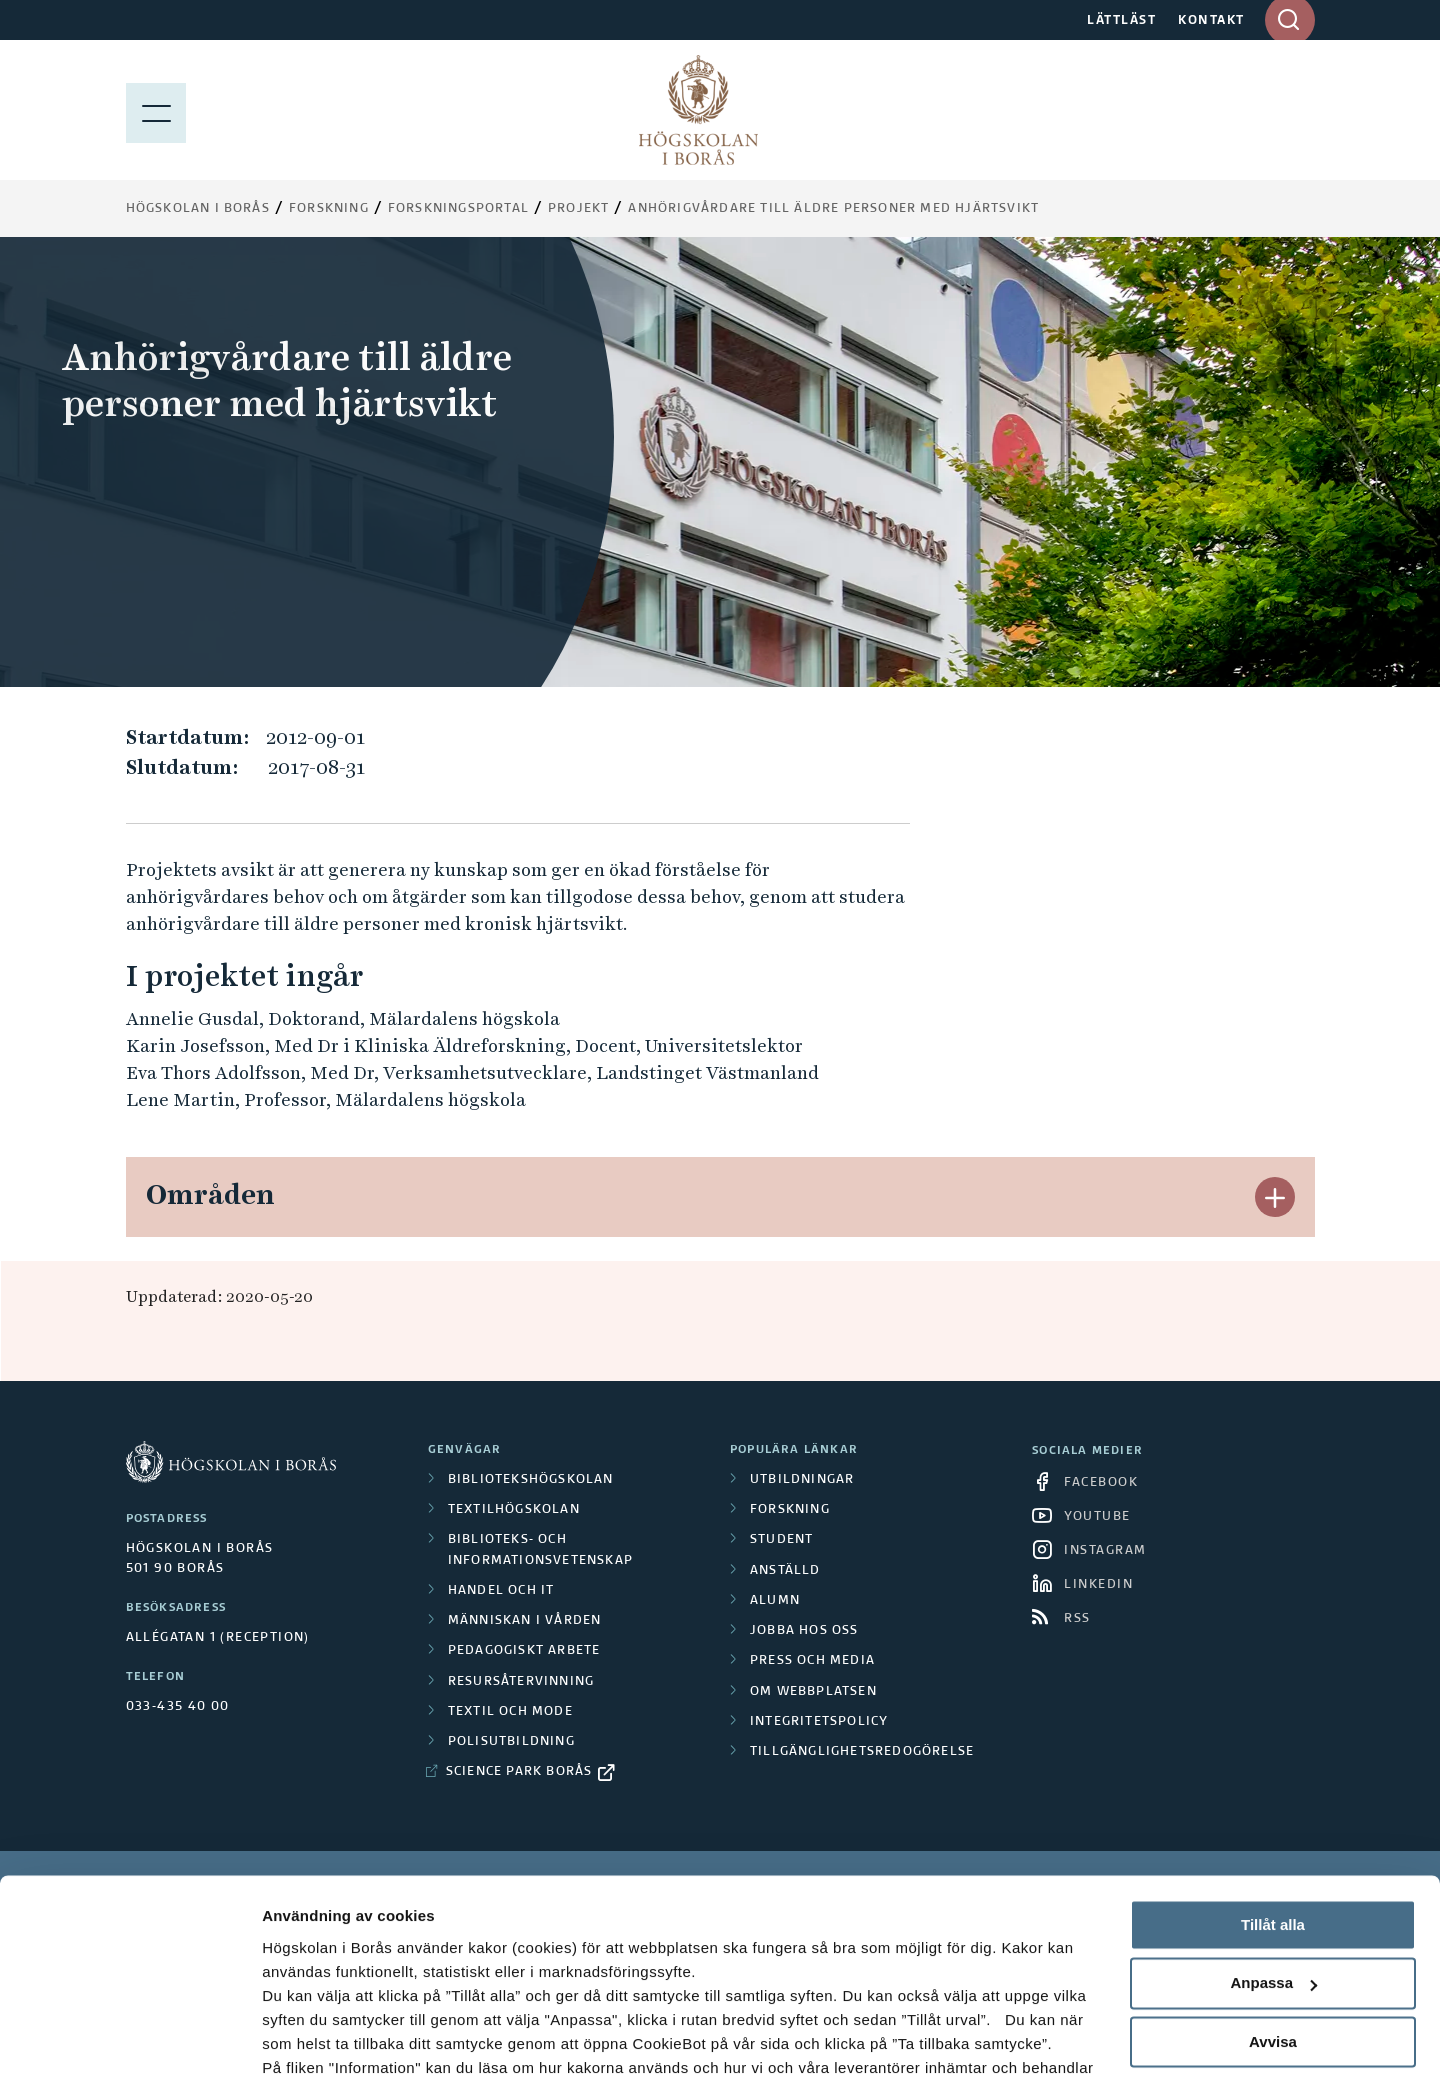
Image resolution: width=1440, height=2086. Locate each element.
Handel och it (501, 1591)
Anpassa (1273, 1883)
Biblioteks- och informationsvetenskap (540, 1550)
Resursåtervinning (521, 1682)
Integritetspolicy (819, 1722)
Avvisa (1273, 1941)
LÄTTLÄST (1121, 21)
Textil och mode (510, 1712)
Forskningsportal (458, 209)
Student (781, 1540)
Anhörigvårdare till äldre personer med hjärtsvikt (833, 209)
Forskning (329, 209)
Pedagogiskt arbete (524, 1651)
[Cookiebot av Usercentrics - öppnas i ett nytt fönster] (129, 2047)
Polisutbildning (511, 1742)
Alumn (775, 1601)
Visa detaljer (306, 2046)
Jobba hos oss (804, 1631)
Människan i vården (525, 1621)
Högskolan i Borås (198, 209)
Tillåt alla (1273, 1824)
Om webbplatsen (813, 1692)
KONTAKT (1211, 21)
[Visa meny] (156, 110)
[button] (1275, 1197)
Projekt (578, 209)
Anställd (785, 1571)
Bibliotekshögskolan (531, 1480)
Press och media (812, 1661)
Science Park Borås (519, 1772)
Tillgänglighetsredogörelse (862, 1752)
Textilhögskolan (514, 1510)
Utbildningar (802, 1480)
